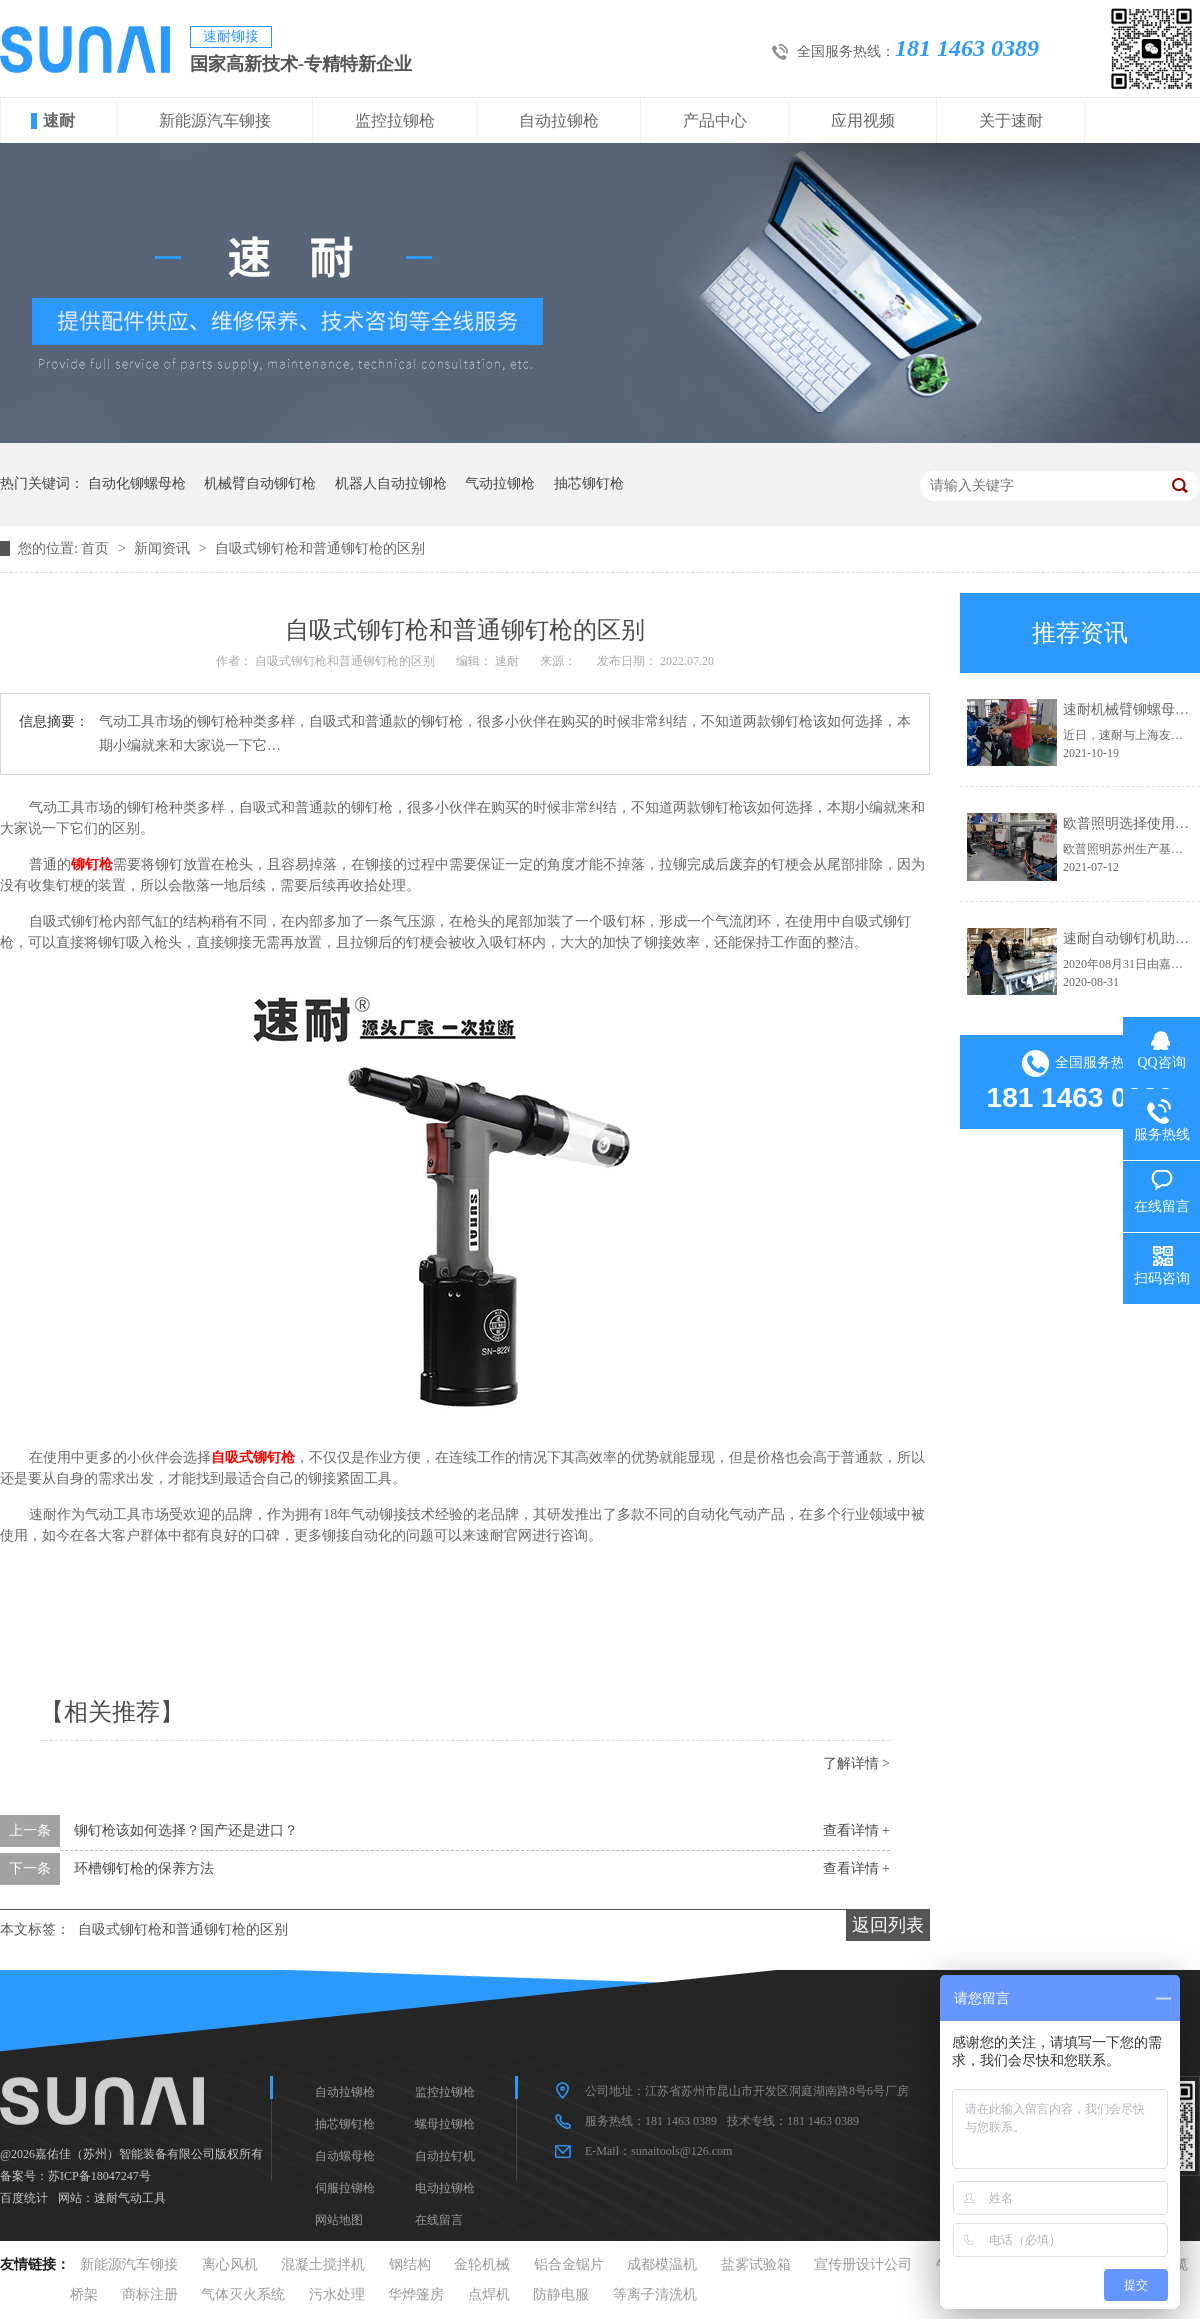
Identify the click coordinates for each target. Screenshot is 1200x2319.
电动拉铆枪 (445, 2188)
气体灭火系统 (243, 2294)
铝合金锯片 (569, 2264)
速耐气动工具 (130, 2198)
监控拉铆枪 (395, 120)
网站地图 (339, 2220)
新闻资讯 (164, 548)
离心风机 (230, 2264)
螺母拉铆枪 (445, 2124)
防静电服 (561, 2294)
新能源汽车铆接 (215, 120)
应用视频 (863, 120)
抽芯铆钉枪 (589, 483)
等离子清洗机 (655, 2294)
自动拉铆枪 (559, 120)
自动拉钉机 (445, 2156)
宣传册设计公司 (863, 2264)
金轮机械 (482, 2264)
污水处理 (337, 2294)
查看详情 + (856, 1830)
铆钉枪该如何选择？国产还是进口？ (186, 1830)
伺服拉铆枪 (345, 2188)
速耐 (59, 120)
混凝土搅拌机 (323, 2264)
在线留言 (439, 2220)
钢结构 (410, 2264)
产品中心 (715, 120)
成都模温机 (662, 2264)
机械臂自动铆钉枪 (260, 483)
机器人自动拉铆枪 (391, 483)
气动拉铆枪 (500, 483)
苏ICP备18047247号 (99, 2176)
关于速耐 (1011, 120)
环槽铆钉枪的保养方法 (144, 1868)
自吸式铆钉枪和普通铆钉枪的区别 (320, 548)
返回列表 (888, 1925)
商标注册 (150, 2294)
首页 (97, 548)
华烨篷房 (416, 2294)
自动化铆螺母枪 (137, 483)
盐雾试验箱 (756, 2264)
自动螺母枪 (345, 2156)
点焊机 (489, 2294)
